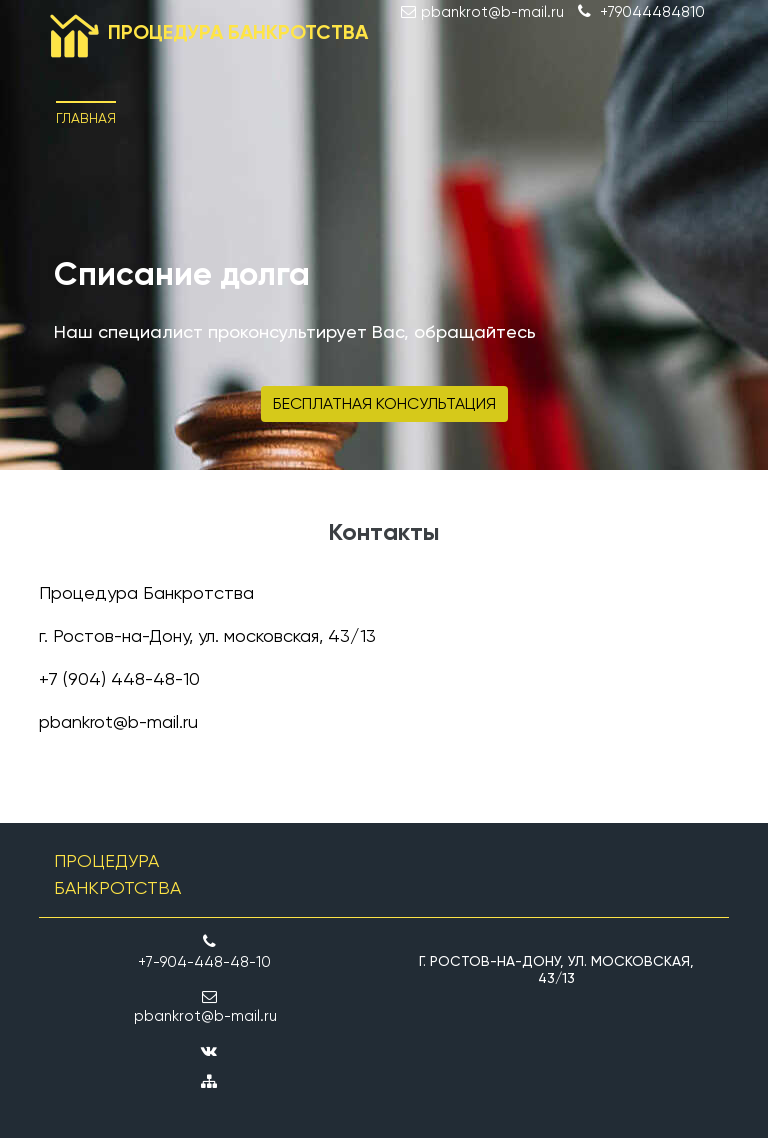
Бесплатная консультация (384, 403)
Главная (86, 118)
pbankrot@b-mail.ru (118, 721)
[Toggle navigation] (700, 102)
